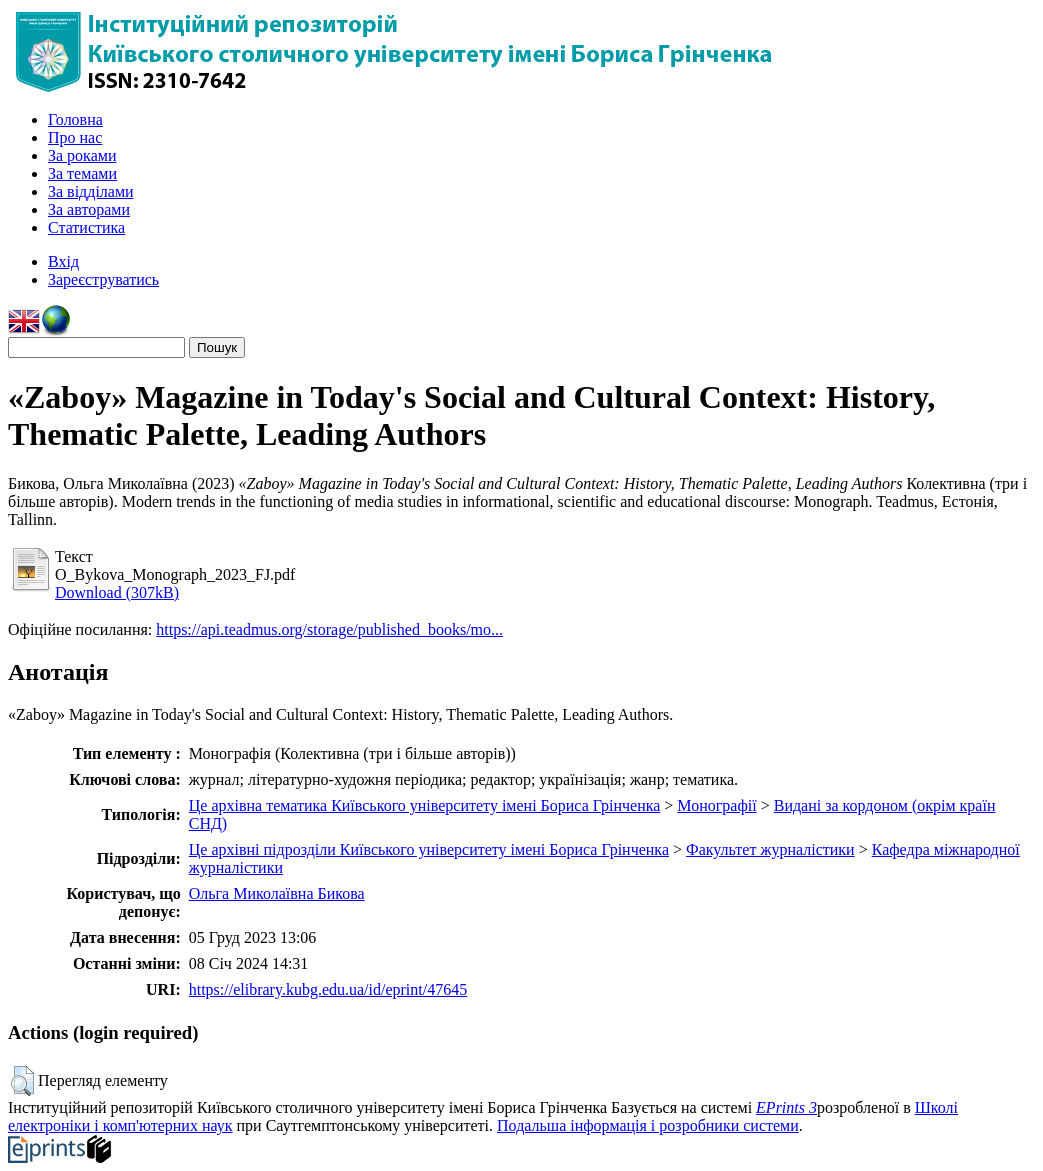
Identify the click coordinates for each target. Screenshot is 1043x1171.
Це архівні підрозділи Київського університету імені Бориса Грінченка (429, 849)
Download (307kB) (117, 592)
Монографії (716, 805)
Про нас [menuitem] (75, 137)
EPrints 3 (786, 1107)
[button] (22, 1081)
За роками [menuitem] (82, 155)
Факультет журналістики (770, 849)
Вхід (63, 261)
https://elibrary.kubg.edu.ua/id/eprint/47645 (328, 989)
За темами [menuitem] (82, 173)
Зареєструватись (103, 279)
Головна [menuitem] (75, 119)
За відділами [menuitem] (91, 191)
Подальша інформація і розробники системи (648, 1125)
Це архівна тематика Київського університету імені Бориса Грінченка (425, 805)
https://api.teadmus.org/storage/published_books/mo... (329, 629)
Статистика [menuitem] (86, 227)
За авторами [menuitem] (89, 209)
